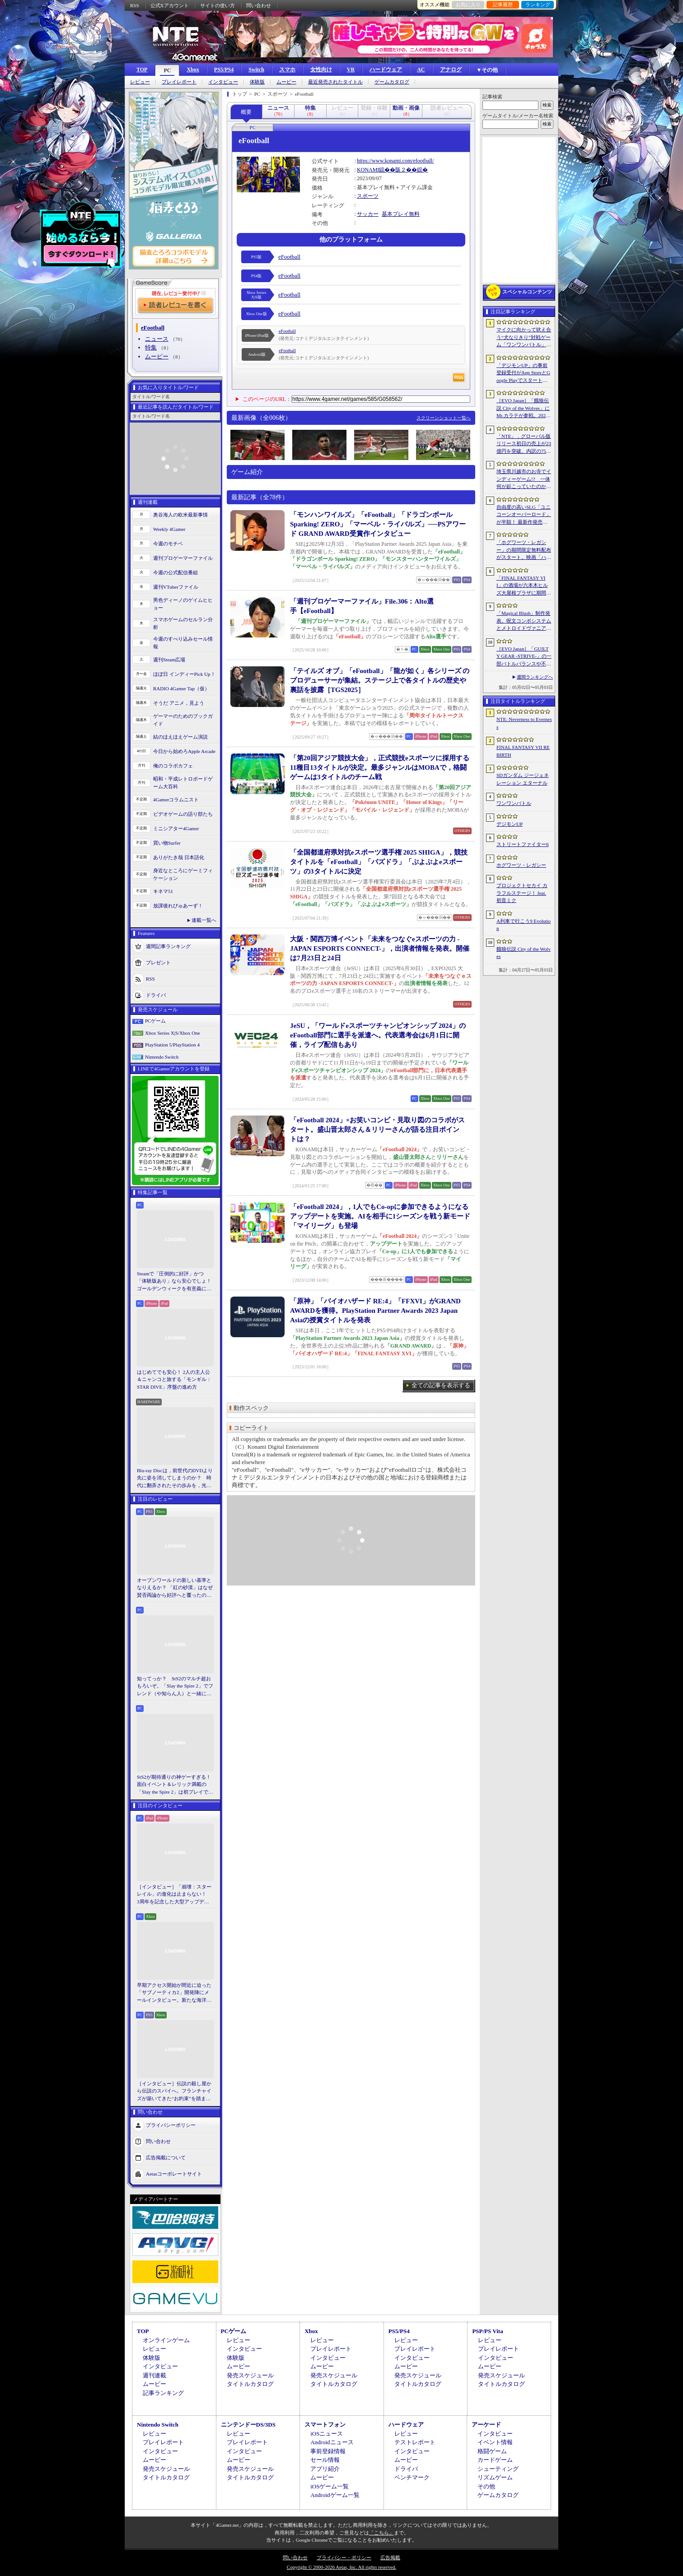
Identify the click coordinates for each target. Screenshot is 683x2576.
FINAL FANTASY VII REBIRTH (523, 751)
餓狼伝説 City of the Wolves (523, 952)
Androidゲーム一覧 (334, 2495)
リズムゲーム (495, 2477)
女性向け (321, 69)
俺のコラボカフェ (173, 765)
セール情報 (325, 2459)
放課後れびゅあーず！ (178, 905)
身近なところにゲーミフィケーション (183, 874)
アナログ (451, 69)
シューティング (498, 2468)
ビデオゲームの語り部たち (183, 814)
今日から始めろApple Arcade (184, 751)
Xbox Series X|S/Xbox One (172, 1033)
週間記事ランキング (168, 946)
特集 (151, 347)
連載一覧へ (204, 920)
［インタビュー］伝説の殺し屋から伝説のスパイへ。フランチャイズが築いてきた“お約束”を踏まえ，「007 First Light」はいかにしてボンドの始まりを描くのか (174, 2091)
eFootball (289, 256)
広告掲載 (390, 2557)
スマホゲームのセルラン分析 (183, 623)
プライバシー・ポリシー (344, 2557)
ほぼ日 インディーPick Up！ (184, 674)
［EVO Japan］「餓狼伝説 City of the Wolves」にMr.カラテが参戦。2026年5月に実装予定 (523, 408)
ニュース (156, 338)
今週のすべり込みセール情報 (183, 642)
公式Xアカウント (169, 5)
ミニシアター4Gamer (176, 828)
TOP (141, 69)
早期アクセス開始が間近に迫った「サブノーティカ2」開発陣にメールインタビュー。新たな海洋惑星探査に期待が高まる (174, 1993)
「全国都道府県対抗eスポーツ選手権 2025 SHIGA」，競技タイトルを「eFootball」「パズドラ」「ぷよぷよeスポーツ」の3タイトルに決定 (379, 862)
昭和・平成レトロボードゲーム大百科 (183, 782)
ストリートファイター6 (522, 844)
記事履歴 (503, 4)
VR (351, 69)
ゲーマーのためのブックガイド (183, 719)
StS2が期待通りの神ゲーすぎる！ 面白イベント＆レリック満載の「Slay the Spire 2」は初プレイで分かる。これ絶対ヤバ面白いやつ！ (175, 1785)
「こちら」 (381, 2532)
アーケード (486, 2424)
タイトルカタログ (250, 2384)
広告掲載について (166, 2157)
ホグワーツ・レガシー (521, 865)
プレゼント (158, 962)
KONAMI (368, 170)
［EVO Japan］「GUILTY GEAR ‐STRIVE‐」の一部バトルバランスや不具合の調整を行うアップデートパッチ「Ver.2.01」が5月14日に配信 (524, 657)
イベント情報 (495, 2442)
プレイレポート (179, 81)
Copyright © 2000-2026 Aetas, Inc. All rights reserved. (341, 2567)
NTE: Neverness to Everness (524, 723)
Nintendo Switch (161, 1057)
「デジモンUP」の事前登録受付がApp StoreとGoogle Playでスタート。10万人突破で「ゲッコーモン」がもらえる (523, 373)
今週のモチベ (168, 543)
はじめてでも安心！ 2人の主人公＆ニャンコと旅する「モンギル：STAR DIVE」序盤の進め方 (174, 1379)
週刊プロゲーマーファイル (183, 558)
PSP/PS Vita (487, 2331)
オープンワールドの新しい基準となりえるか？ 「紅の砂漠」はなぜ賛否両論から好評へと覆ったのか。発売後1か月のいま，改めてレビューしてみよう (175, 1588)
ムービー (286, 81)
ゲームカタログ (391, 81)
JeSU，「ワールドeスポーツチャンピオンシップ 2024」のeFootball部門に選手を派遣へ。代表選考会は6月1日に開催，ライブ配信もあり (378, 1035)
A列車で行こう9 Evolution (523, 924)
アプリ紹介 (325, 2468)
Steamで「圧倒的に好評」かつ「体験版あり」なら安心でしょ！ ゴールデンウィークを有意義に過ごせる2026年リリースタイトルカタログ (175, 1282)
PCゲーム (155, 1020)
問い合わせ (258, 5)
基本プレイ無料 (401, 214)
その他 (486, 2486)
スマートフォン (325, 2424)
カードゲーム (495, 2459)
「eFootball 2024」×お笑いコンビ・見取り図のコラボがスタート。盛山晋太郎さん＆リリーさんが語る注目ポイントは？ (377, 1129)
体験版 (257, 81)
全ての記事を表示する (441, 1385)
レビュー (140, 81)
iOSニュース (326, 2433)
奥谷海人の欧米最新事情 (180, 514)
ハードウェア (386, 69)
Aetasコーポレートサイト (174, 2173)
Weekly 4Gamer (169, 529)
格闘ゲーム (492, 2451)
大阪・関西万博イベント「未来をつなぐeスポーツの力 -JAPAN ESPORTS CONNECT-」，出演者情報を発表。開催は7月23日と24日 (379, 948)
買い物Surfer (167, 843)
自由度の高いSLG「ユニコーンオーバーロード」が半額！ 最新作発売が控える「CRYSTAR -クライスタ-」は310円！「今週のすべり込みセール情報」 (524, 515)
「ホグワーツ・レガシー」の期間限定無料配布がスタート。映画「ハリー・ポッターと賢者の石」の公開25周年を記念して (523, 550)
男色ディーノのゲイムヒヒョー (183, 603)
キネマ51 (163, 891)
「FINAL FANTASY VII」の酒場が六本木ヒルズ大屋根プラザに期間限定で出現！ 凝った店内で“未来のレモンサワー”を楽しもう (523, 586)
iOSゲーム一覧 (329, 2486)
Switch (256, 69)
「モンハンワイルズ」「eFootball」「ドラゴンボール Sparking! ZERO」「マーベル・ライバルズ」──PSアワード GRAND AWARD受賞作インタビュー (378, 524)
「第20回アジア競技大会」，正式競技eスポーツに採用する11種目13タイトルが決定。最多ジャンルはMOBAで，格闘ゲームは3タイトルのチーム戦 (379, 767)
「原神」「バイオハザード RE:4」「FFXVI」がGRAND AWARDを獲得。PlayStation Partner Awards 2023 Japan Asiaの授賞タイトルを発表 (375, 1310)
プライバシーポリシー (171, 2125)
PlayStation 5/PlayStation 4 (172, 1044)
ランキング (537, 4)
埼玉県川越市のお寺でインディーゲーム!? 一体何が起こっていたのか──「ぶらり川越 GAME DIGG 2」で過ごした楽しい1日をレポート (523, 479)
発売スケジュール (250, 2375)
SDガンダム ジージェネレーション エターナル (522, 779)
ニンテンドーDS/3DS (248, 2424)
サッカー (368, 214)
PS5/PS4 (224, 69)
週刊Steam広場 (169, 659)
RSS (134, 5)
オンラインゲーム (166, 2340)
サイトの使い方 (217, 5)
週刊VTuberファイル (175, 587)
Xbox (193, 69)
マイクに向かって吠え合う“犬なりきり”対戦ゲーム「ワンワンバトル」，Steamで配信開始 (523, 338)
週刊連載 (154, 2375)
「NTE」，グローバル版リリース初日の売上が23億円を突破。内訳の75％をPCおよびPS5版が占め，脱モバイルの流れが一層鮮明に (523, 444)
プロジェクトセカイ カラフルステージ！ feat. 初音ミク (521, 893)
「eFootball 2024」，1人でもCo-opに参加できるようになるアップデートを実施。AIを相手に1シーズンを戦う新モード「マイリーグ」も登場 (380, 1216)
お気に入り (468, 4)
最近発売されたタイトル (335, 81)
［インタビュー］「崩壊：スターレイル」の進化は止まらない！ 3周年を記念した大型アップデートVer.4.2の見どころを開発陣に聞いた (174, 1895)
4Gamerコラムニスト (176, 799)
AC (421, 69)
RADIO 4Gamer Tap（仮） (181, 688)
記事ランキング (163, 2393)
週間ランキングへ (535, 676)
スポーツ (368, 196)
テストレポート (414, 2442)
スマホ (287, 69)
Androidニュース (331, 2442)
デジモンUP (509, 824)
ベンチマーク (412, 2477)
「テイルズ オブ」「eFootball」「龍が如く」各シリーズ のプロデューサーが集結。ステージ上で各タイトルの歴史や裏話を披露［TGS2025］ (380, 680)
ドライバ (156, 995)
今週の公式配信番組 (175, 572)
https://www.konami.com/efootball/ (395, 161)
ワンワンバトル (513, 803)
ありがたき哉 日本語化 (178, 857)
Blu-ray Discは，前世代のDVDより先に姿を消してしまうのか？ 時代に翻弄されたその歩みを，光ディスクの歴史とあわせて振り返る (175, 1478)
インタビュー (223, 81)
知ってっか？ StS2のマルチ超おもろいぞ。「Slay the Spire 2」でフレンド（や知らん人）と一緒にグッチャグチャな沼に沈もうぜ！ (175, 1686)
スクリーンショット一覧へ (443, 417)
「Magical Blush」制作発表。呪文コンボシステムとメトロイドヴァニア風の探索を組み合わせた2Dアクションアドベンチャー (523, 621)
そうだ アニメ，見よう (178, 703)
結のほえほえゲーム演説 (180, 736)
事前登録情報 (328, 2451)
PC (167, 70)
